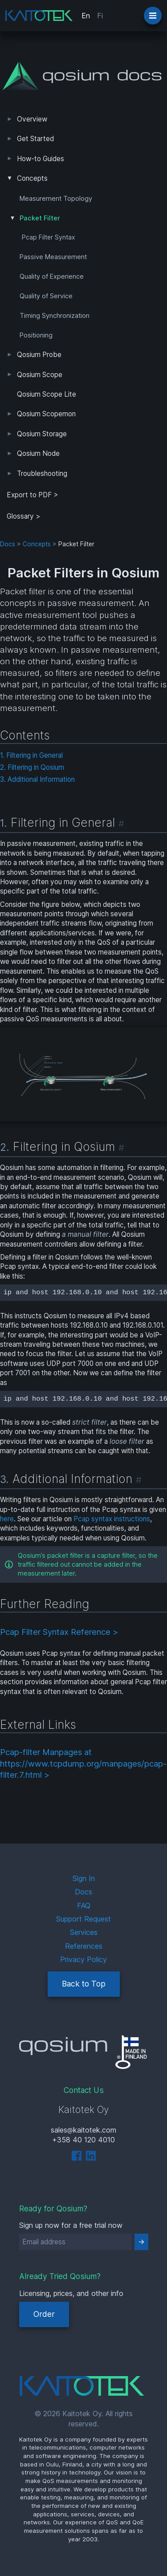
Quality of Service (46, 296)
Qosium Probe (39, 354)
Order (44, 2314)
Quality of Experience (52, 276)
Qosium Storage (42, 434)
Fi (100, 15)
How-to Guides (40, 158)
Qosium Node (38, 453)
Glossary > (24, 516)
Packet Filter (40, 218)
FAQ (83, 1905)
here (7, 1519)
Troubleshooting (42, 473)
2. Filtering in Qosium (32, 767)
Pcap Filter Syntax (48, 237)
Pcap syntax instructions (111, 1519)
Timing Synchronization (55, 316)
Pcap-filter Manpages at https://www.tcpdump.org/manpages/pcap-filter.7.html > (83, 1763)
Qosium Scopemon (46, 414)
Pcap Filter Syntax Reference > (59, 1632)
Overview (32, 119)
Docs (7, 544)
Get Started (35, 138)
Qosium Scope (39, 374)
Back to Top (84, 1983)
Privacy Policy (83, 1959)
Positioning (36, 335)
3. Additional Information (37, 779)
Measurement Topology (56, 199)
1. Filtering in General (31, 755)
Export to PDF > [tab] (32, 495)
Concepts (32, 178)
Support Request (83, 1918)
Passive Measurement (53, 257)
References (83, 1946)
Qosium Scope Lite (46, 394)
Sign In (84, 1878)
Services (84, 1932)
